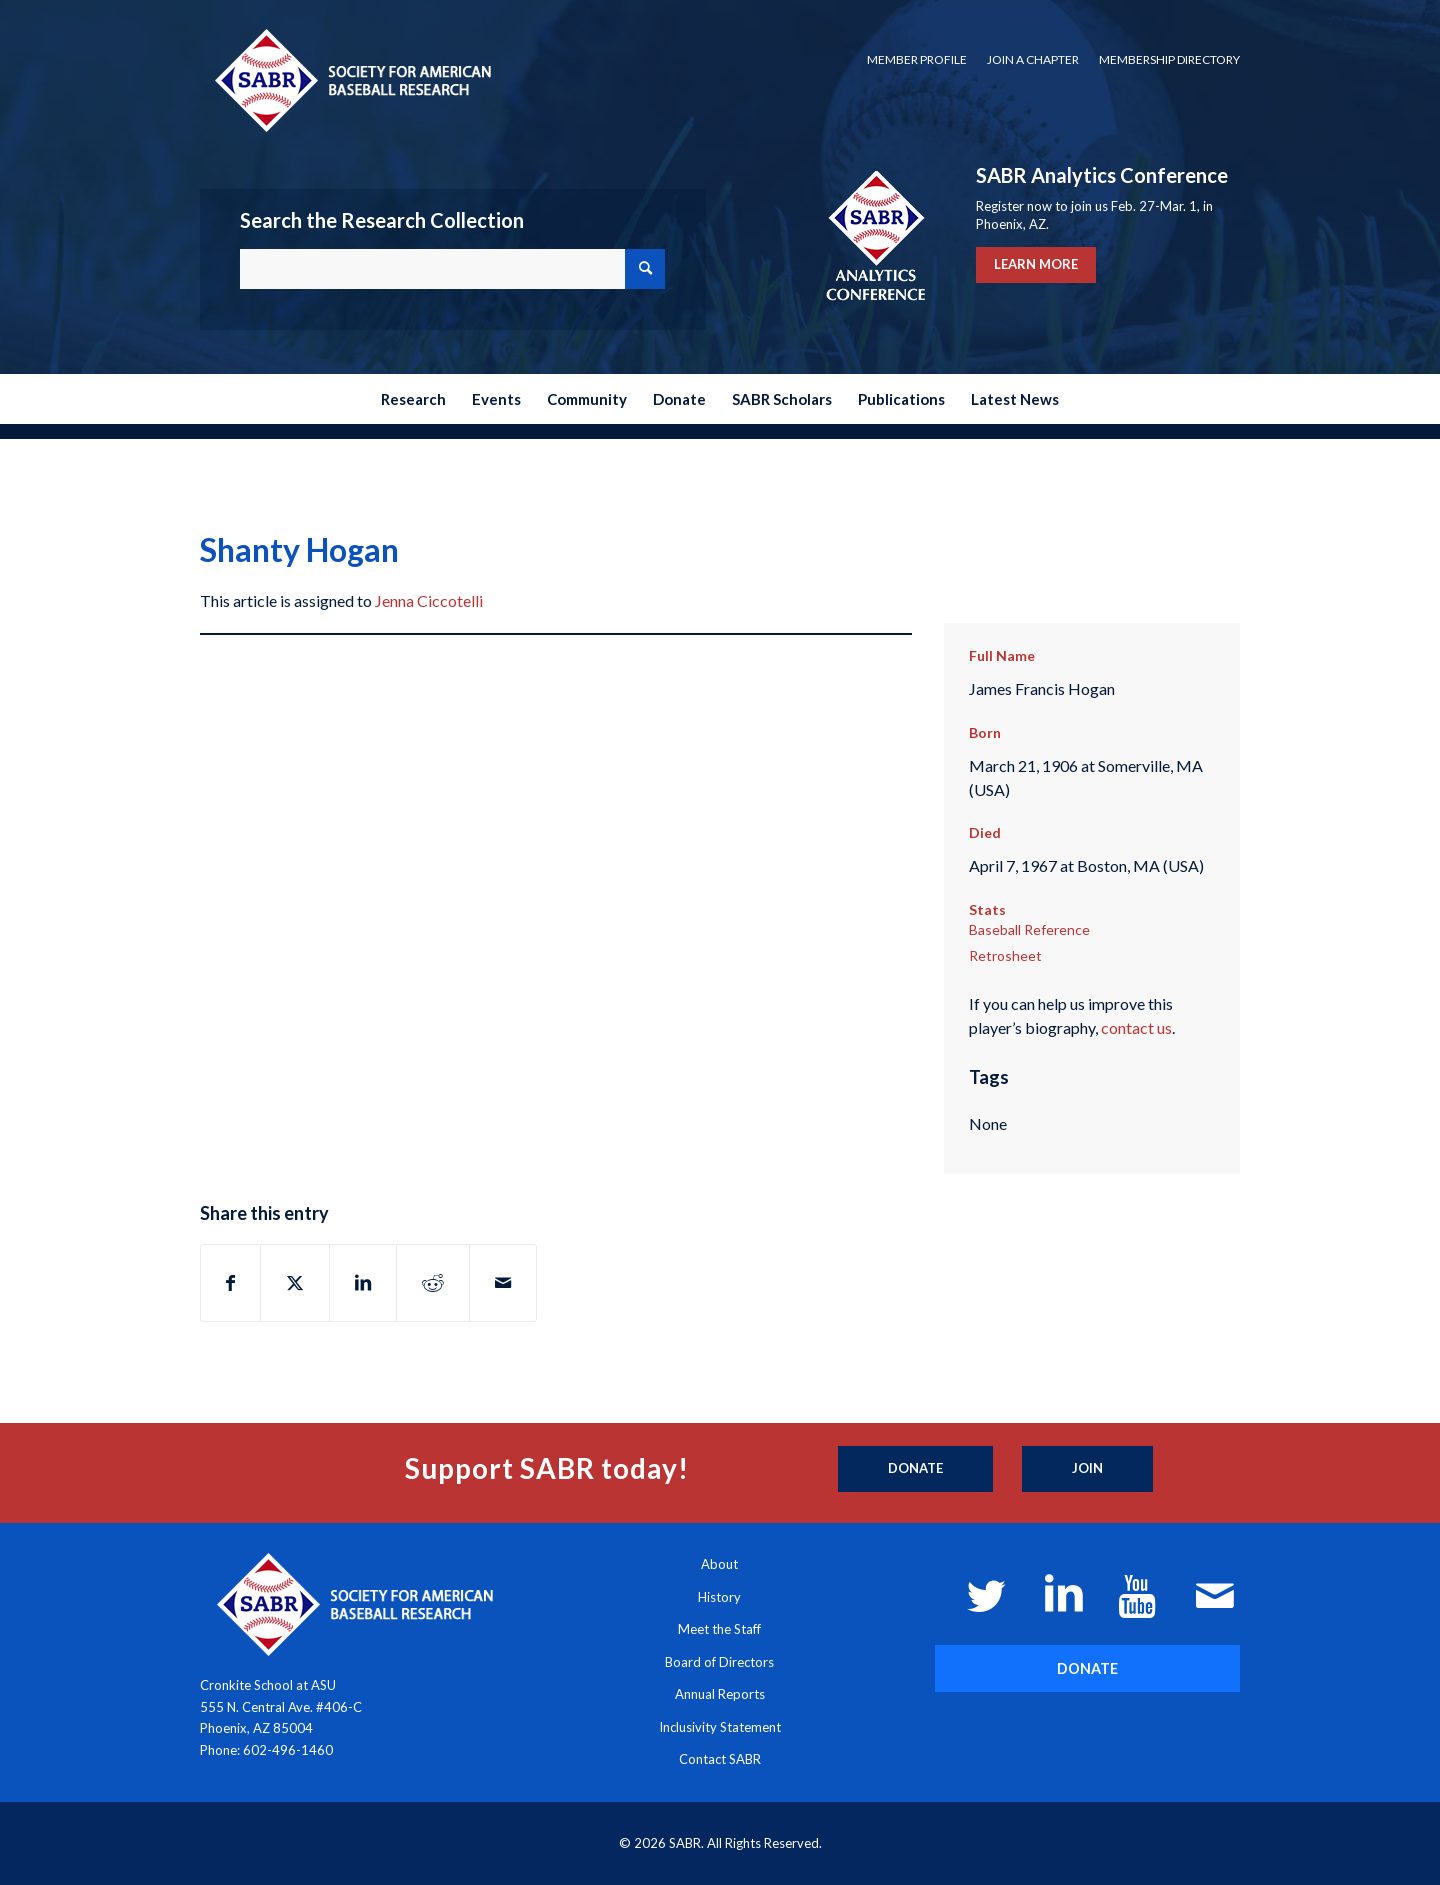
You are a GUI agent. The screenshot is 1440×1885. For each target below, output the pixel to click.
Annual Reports (720, 1694)
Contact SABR (720, 1759)
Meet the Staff (719, 1629)
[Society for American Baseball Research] (351, 79)
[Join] (1087, 1469)
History (719, 1597)
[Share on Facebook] (230, 1283)
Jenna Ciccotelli (429, 600)
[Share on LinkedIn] (363, 1283)
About (719, 1564)
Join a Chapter (1033, 59)
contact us (1136, 1027)
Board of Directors (719, 1662)
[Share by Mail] (503, 1283)
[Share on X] (295, 1283)
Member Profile (917, 59)
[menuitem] (917, 60)
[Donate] (915, 1469)
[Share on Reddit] (433, 1283)
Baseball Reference (1029, 929)
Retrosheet (1005, 955)
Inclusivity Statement (720, 1727)
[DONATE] (1087, 1668)
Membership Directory (1169, 59)
